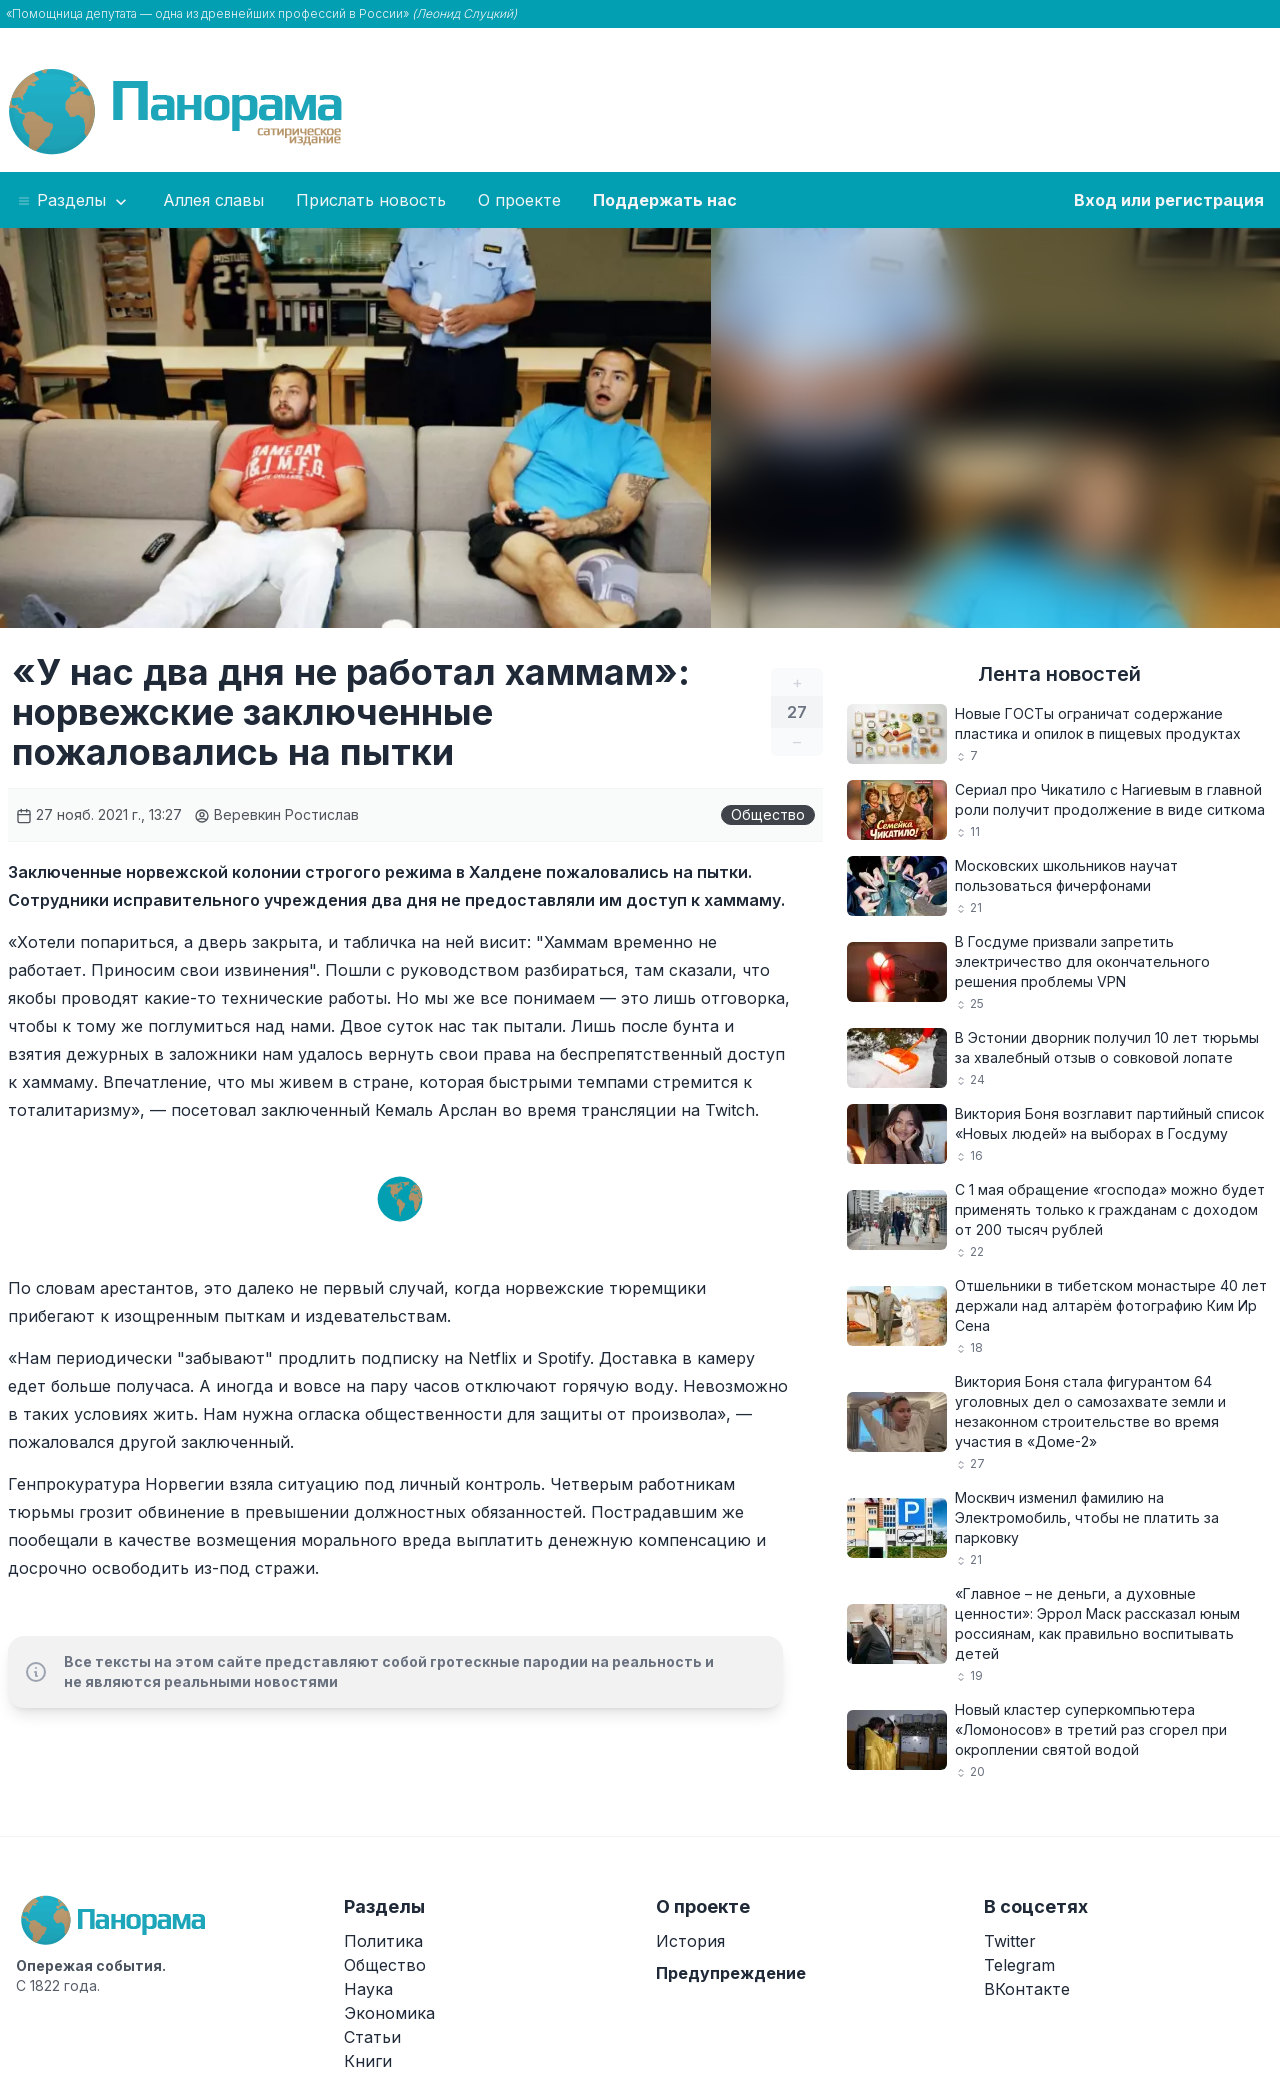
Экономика (389, 2013)
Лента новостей (1059, 674)
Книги (368, 2061)
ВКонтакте (1027, 1989)
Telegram (1019, 1965)
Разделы (73, 201)
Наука (368, 1989)
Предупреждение (731, 1973)
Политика (383, 1941)
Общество (768, 814)
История (690, 1941)
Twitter (1010, 1941)
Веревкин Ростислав (276, 814)
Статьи (372, 2037)
